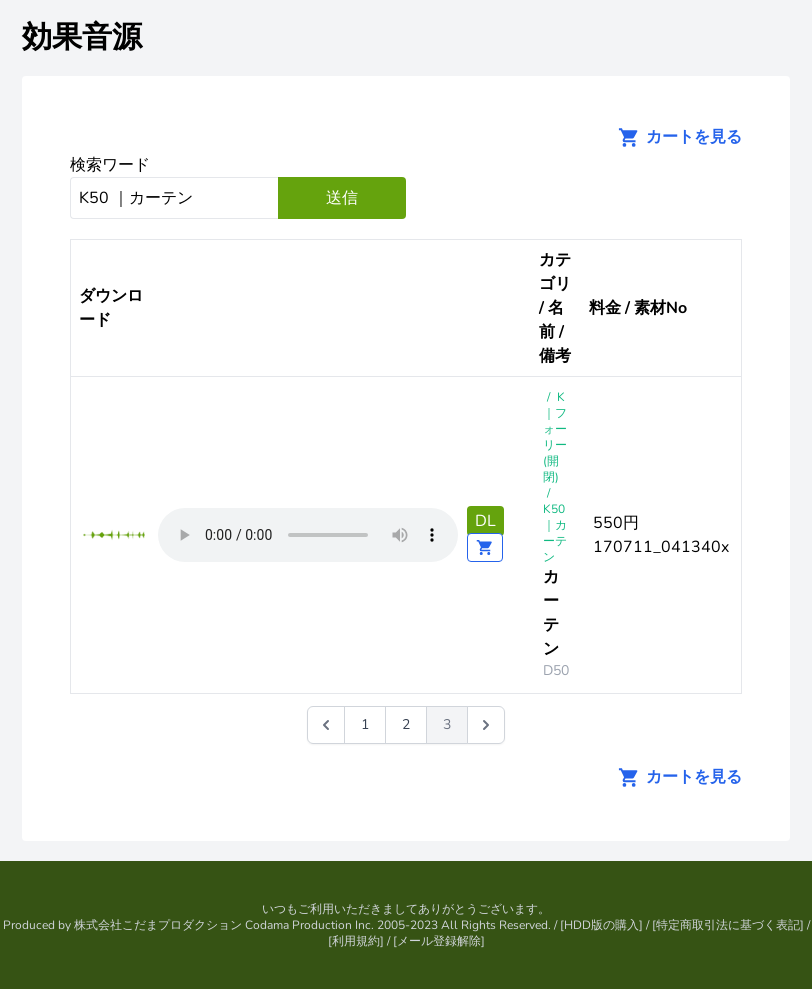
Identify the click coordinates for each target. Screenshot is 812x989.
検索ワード (110, 165)
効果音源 (82, 37)
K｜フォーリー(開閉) (555, 437)
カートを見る (674, 137)
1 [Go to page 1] (365, 724)
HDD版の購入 (601, 925)
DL (485, 521)
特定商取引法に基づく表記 (728, 925)
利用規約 (356, 941)
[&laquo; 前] (326, 725)
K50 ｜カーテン (555, 533)
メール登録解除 (439, 941)
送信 (342, 198)
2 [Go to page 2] (406, 724)
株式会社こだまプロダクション (158, 925)
